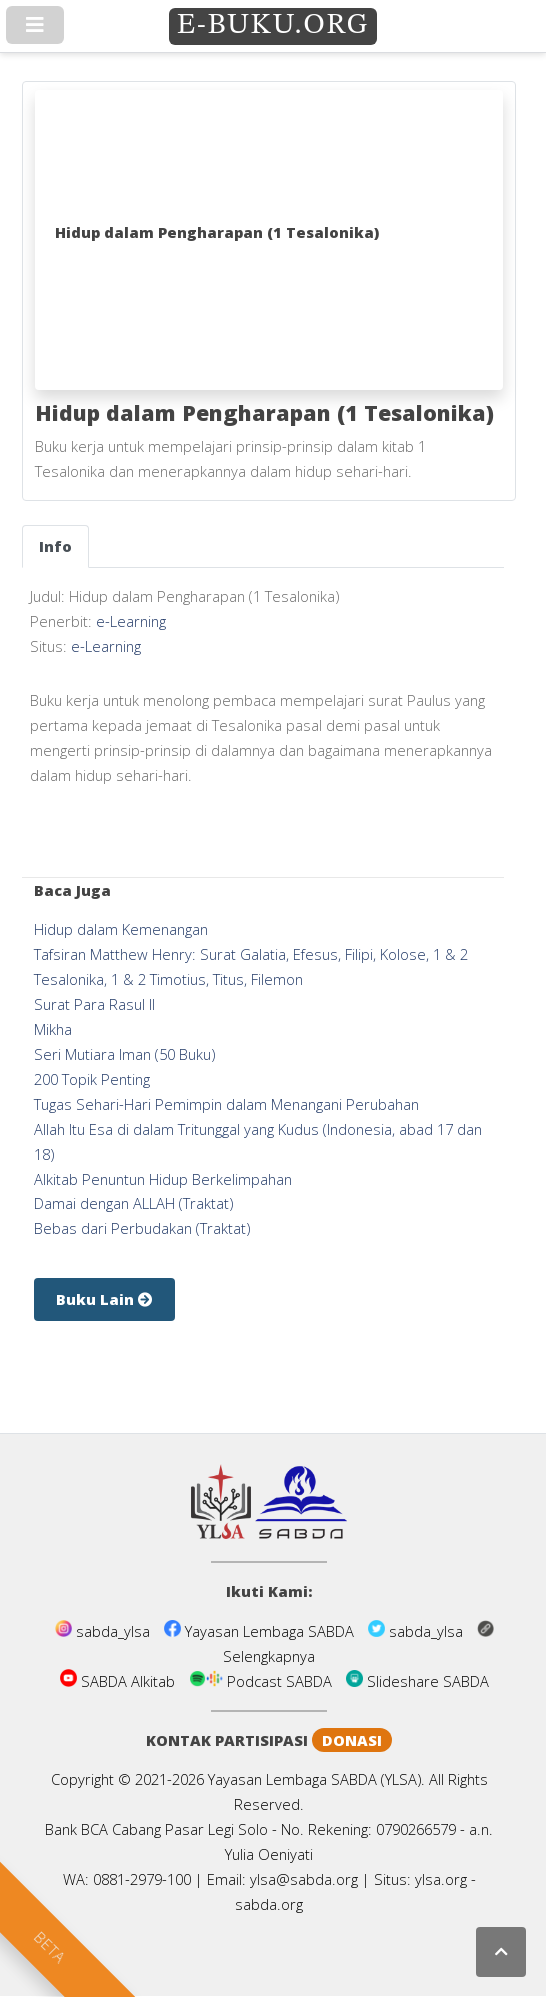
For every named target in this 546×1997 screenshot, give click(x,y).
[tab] (55, 546)
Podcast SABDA (262, 1681)
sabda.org (269, 1904)
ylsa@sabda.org (304, 1879)
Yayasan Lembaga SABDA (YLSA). (316, 1779)
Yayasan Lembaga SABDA (261, 1631)
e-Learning (131, 621)
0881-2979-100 (142, 1879)
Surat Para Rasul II (94, 1004)
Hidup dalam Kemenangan (121, 929)
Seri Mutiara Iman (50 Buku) (124, 1054)
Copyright (82, 1779)
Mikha (53, 1029)
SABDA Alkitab (119, 1681)
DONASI (352, 1740)
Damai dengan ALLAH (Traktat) (133, 1203)
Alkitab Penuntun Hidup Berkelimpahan (163, 1179)
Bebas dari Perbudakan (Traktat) (142, 1228)
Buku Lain (104, 1299)
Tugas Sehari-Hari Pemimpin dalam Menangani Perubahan (226, 1104)
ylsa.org (441, 1879)
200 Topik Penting (92, 1079)
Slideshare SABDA (417, 1681)
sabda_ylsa (104, 1631)
